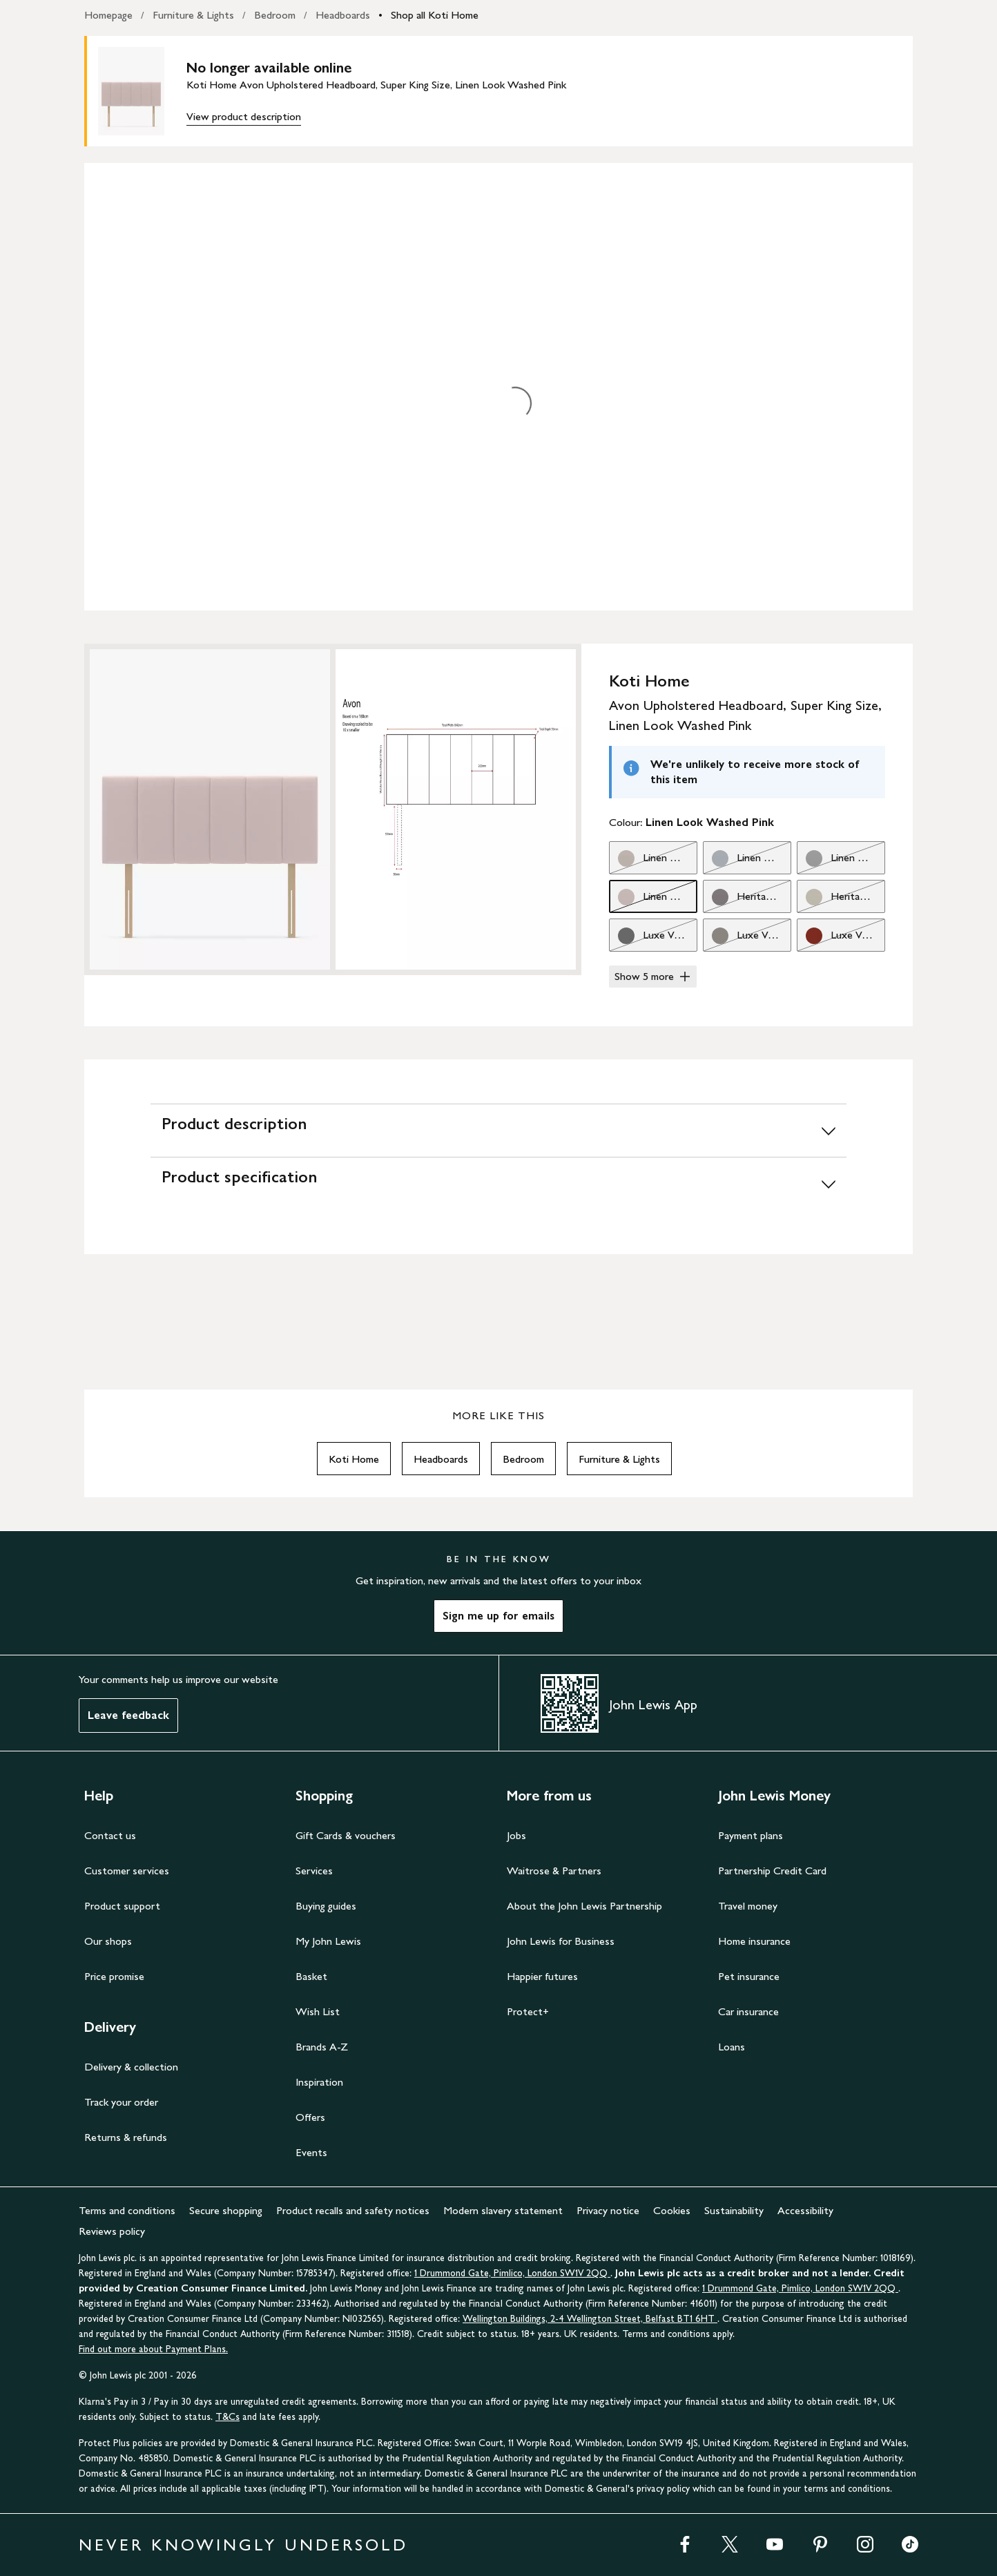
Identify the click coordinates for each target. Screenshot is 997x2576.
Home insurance (754, 1941)
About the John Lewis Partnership (584, 1905)
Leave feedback (128, 1715)
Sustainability (734, 2210)
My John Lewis (328, 1941)
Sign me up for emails (498, 1615)
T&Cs (227, 2417)
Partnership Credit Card (772, 1870)
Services (314, 1870)
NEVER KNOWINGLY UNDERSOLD (243, 2545)
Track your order (121, 2101)
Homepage (108, 14)
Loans (731, 2046)
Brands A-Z (322, 2046)
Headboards (343, 14)
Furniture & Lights (193, 14)
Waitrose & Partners (554, 1870)
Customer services (126, 1870)
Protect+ (528, 2011)
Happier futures (542, 1976)
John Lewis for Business (560, 1941)
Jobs (516, 1835)
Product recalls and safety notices (352, 2210)
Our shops (108, 1941)
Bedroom (275, 14)
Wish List (318, 2011)
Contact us (110, 1835)
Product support (122, 1905)
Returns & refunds (125, 2137)
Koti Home (354, 1458)
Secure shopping (225, 2210)
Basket (311, 1976)
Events (311, 2152)
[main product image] (142, 91)
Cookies (671, 2210)
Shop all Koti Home (434, 14)
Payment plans (750, 1835)
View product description (243, 116)
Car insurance (748, 2011)
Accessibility (805, 2210)
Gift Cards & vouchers (346, 1835)
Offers (310, 2117)
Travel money (747, 1905)
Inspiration (319, 2081)
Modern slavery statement (503, 2210)
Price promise (114, 1976)
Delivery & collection (131, 2066)
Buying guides (326, 1905)
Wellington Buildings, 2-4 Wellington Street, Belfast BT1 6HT (590, 2319)
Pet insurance (749, 1976)
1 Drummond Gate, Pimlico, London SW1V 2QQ (512, 2273)
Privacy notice (608, 2210)
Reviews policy (112, 2231)
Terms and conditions (127, 2210)
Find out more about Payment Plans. (153, 2349)
